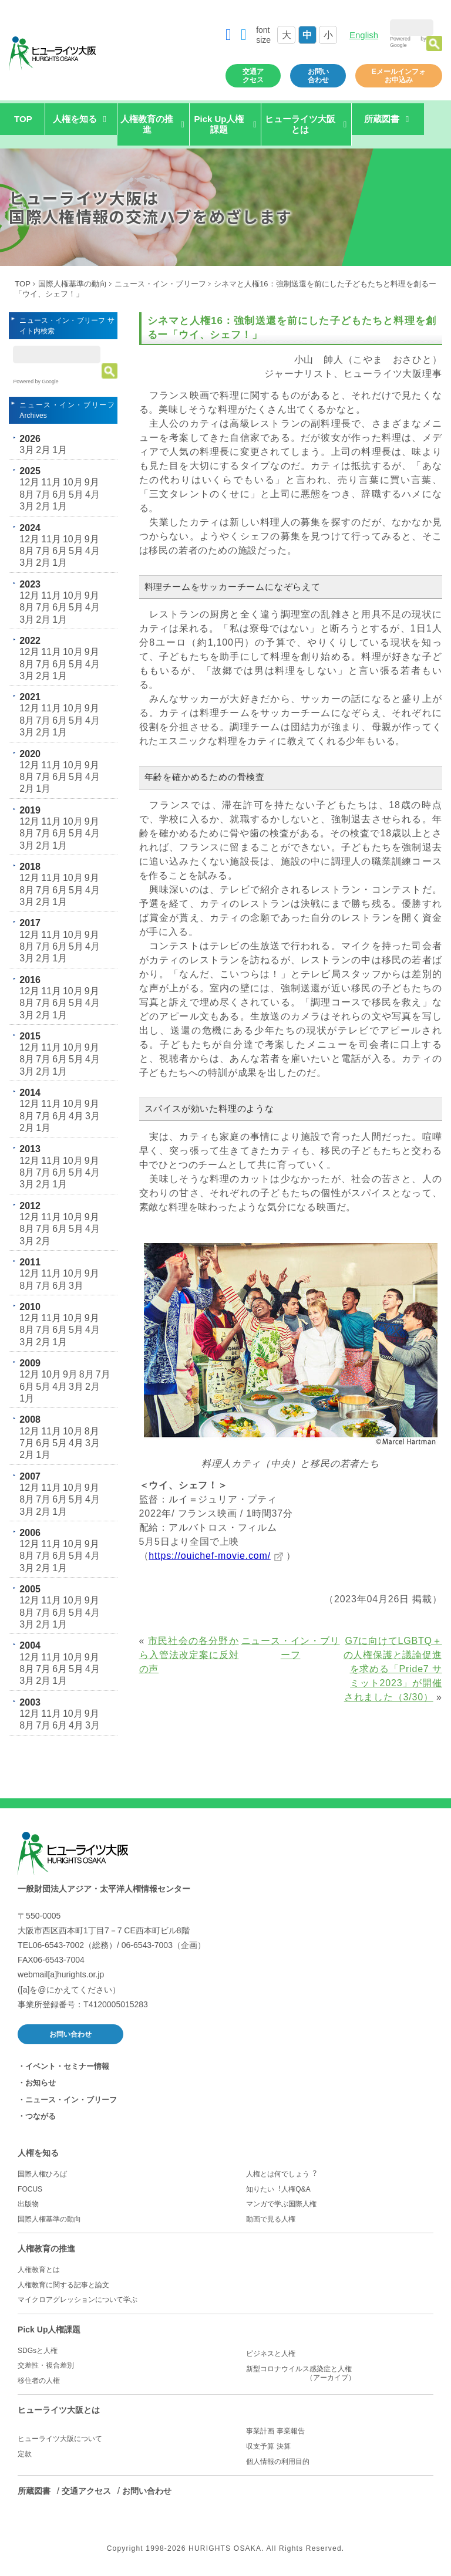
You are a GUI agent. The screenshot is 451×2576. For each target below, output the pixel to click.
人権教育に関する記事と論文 (63, 2285)
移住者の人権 (39, 2380)
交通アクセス (253, 75)
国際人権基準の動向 (72, 283)
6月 (59, 494)
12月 (29, 482)
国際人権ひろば (42, 2174)
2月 (43, 450)
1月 (59, 450)
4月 (92, 494)
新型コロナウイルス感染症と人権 (339, 2373)
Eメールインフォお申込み (399, 75)
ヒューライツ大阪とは (59, 2410)
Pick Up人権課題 (49, 2329)
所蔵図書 (34, 2491)
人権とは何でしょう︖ (281, 2174)
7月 (43, 494)
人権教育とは (39, 2270)
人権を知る (38, 2153)
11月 (51, 482)
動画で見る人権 (270, 2219)
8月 (26, 494)
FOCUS (30, 2189)
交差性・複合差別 (46, 2365)
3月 (26, 450)
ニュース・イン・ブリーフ (160, 283)
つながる (40, 2116)
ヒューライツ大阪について (60, 2439)
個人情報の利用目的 (277, 2461)
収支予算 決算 (268, 2446)
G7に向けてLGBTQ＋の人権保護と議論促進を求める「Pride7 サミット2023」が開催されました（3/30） (393, 1669)
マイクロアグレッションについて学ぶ (77, 2299)
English (363, 35)
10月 (73, 482)
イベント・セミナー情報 (67, 2066)
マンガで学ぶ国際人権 (281, 2204)
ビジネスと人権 (270, 2353)
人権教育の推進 (46, 2248)
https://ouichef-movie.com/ (210, 1556)
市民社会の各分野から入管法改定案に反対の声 (189, 1655)
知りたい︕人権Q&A (278, 2189)
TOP (23, 119)
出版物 (28, 2204)
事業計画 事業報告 (275, 2431)
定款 (25, 2454)
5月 (76, 494)
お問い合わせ (318, 75)
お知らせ (40, 2082)
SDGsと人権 (38, 2351)
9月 (92, 482)
